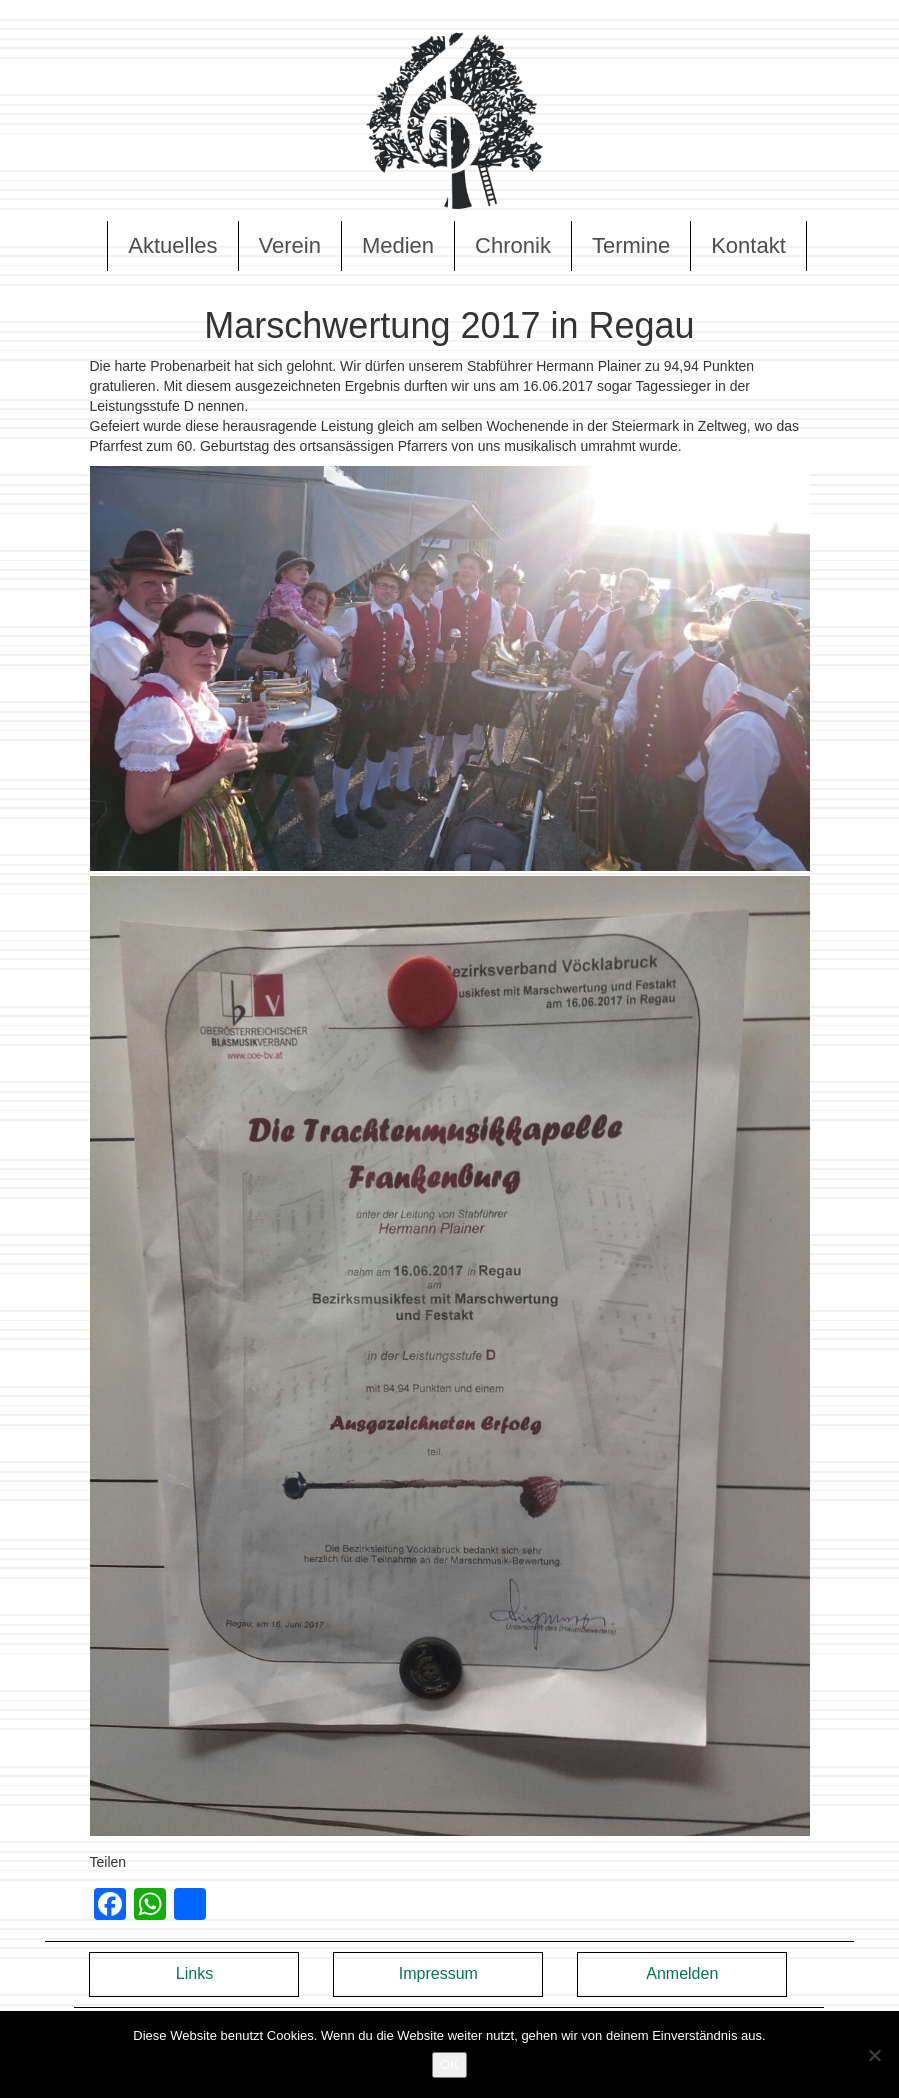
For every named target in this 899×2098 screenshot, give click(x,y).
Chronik (513, 245)
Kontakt (748, 245)
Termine (631, 245)
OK (449, 2064)
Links (194, 1973)
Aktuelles (172, 245)
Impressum (438, 1973)
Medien (398, 245)
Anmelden (682, 1973)
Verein (290, 245)
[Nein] (874, 2055)
